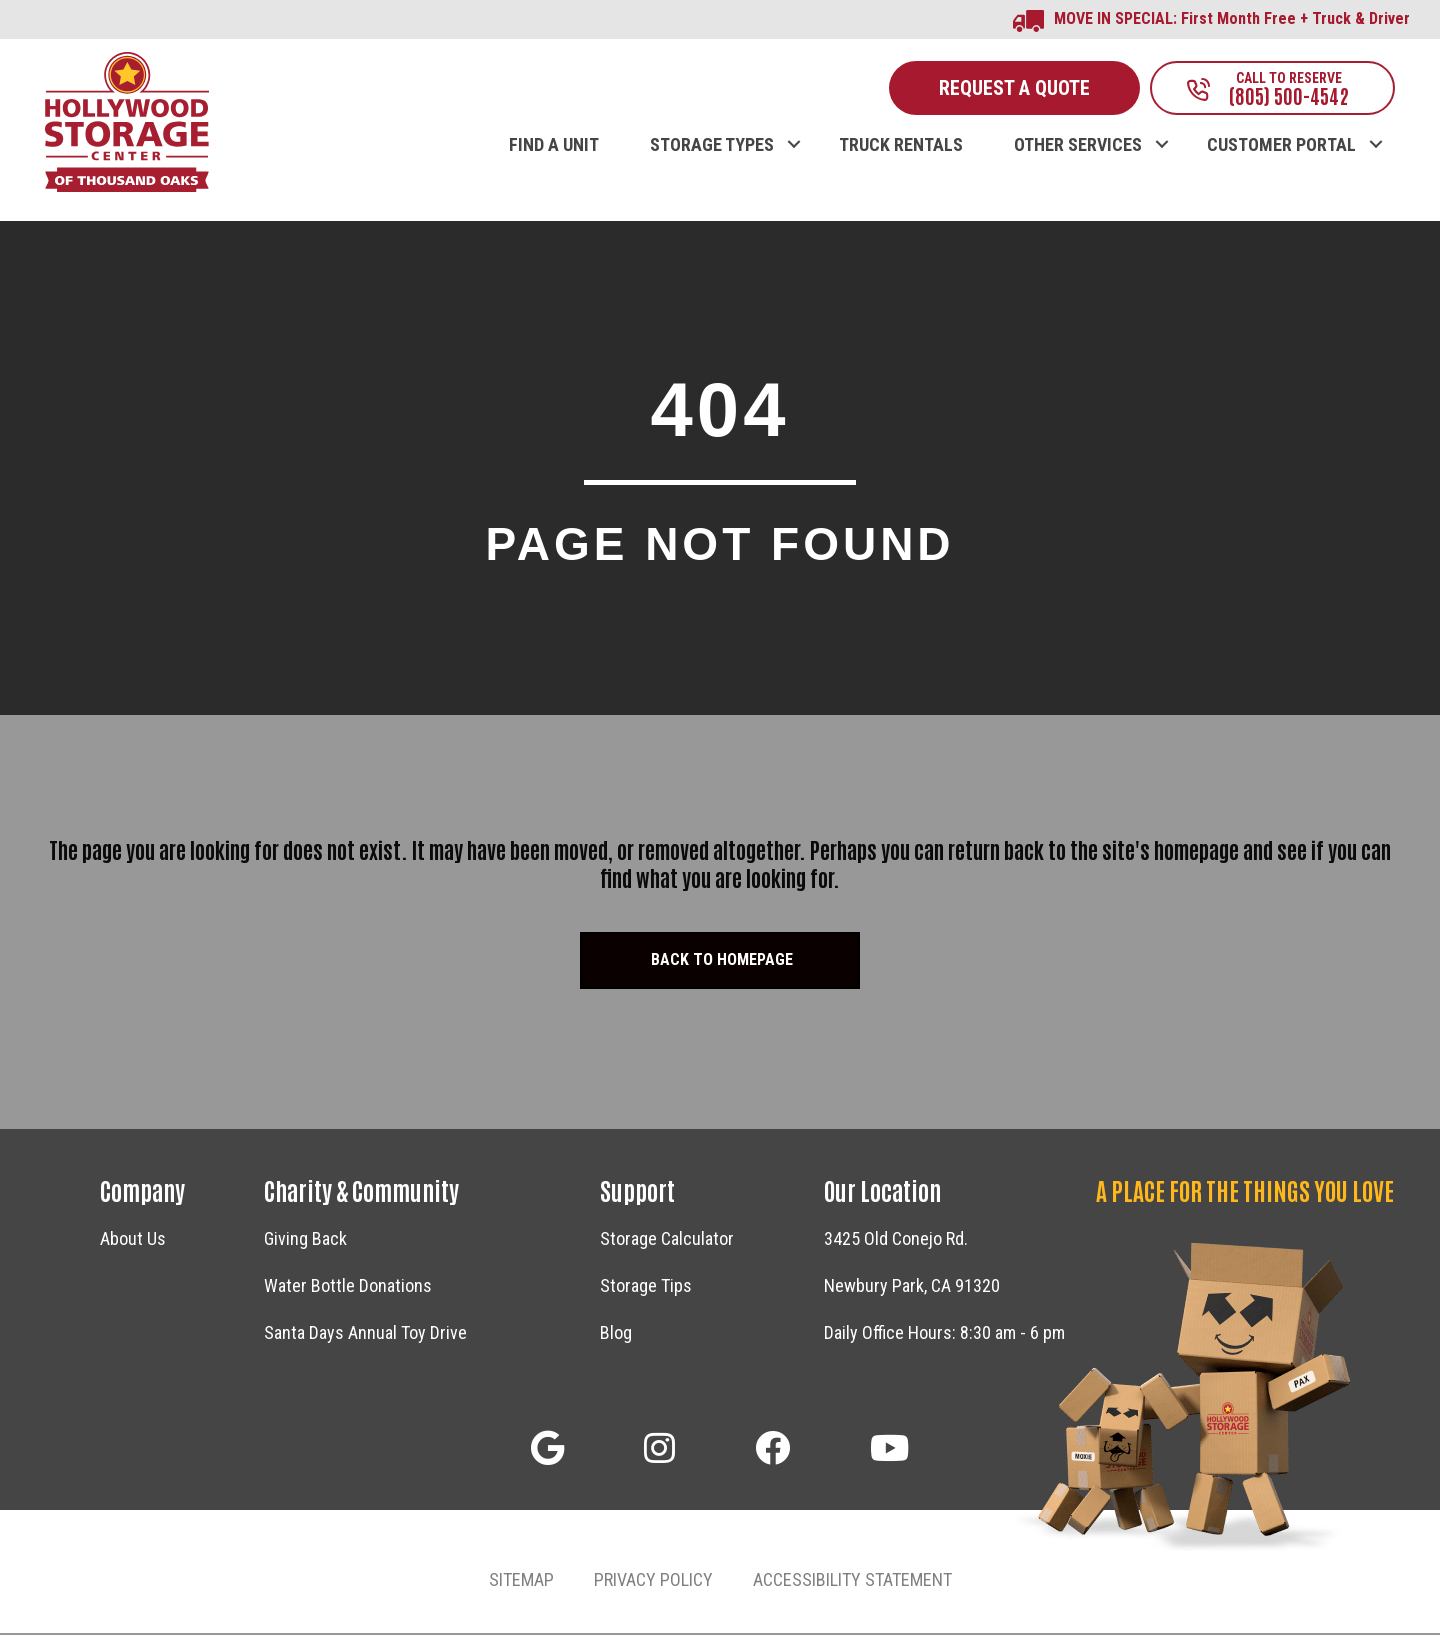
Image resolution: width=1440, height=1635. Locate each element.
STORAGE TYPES (712, 147)
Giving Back (305, 1240)
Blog (616, 1334)
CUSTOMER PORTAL (1281, 147)
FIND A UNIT (554, 147)
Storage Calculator (667, 1240)
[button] (547, 1449)
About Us (133, 1240)
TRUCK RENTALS (901, 147)
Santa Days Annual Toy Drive (365, 1334)
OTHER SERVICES (1078, 147)
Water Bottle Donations (348, 1287)
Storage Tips (646, 1287)
